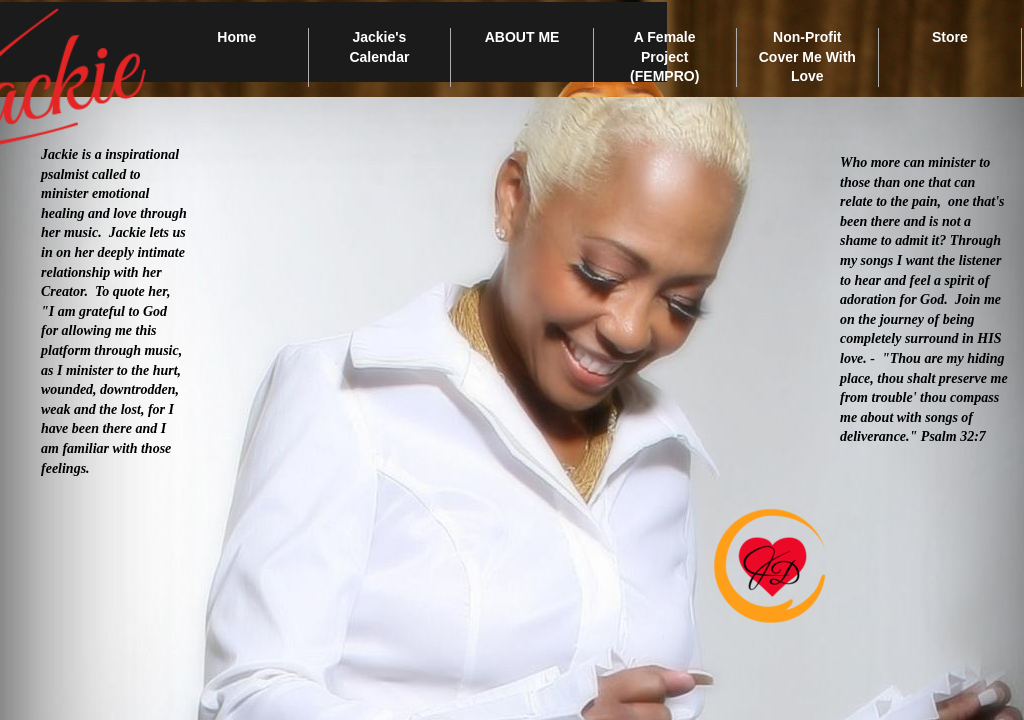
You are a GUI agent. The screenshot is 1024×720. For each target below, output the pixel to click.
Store (950, 37)
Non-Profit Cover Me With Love (807, 56)
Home (236, 37)
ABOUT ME (522, 37)
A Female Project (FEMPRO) (664, 56)
